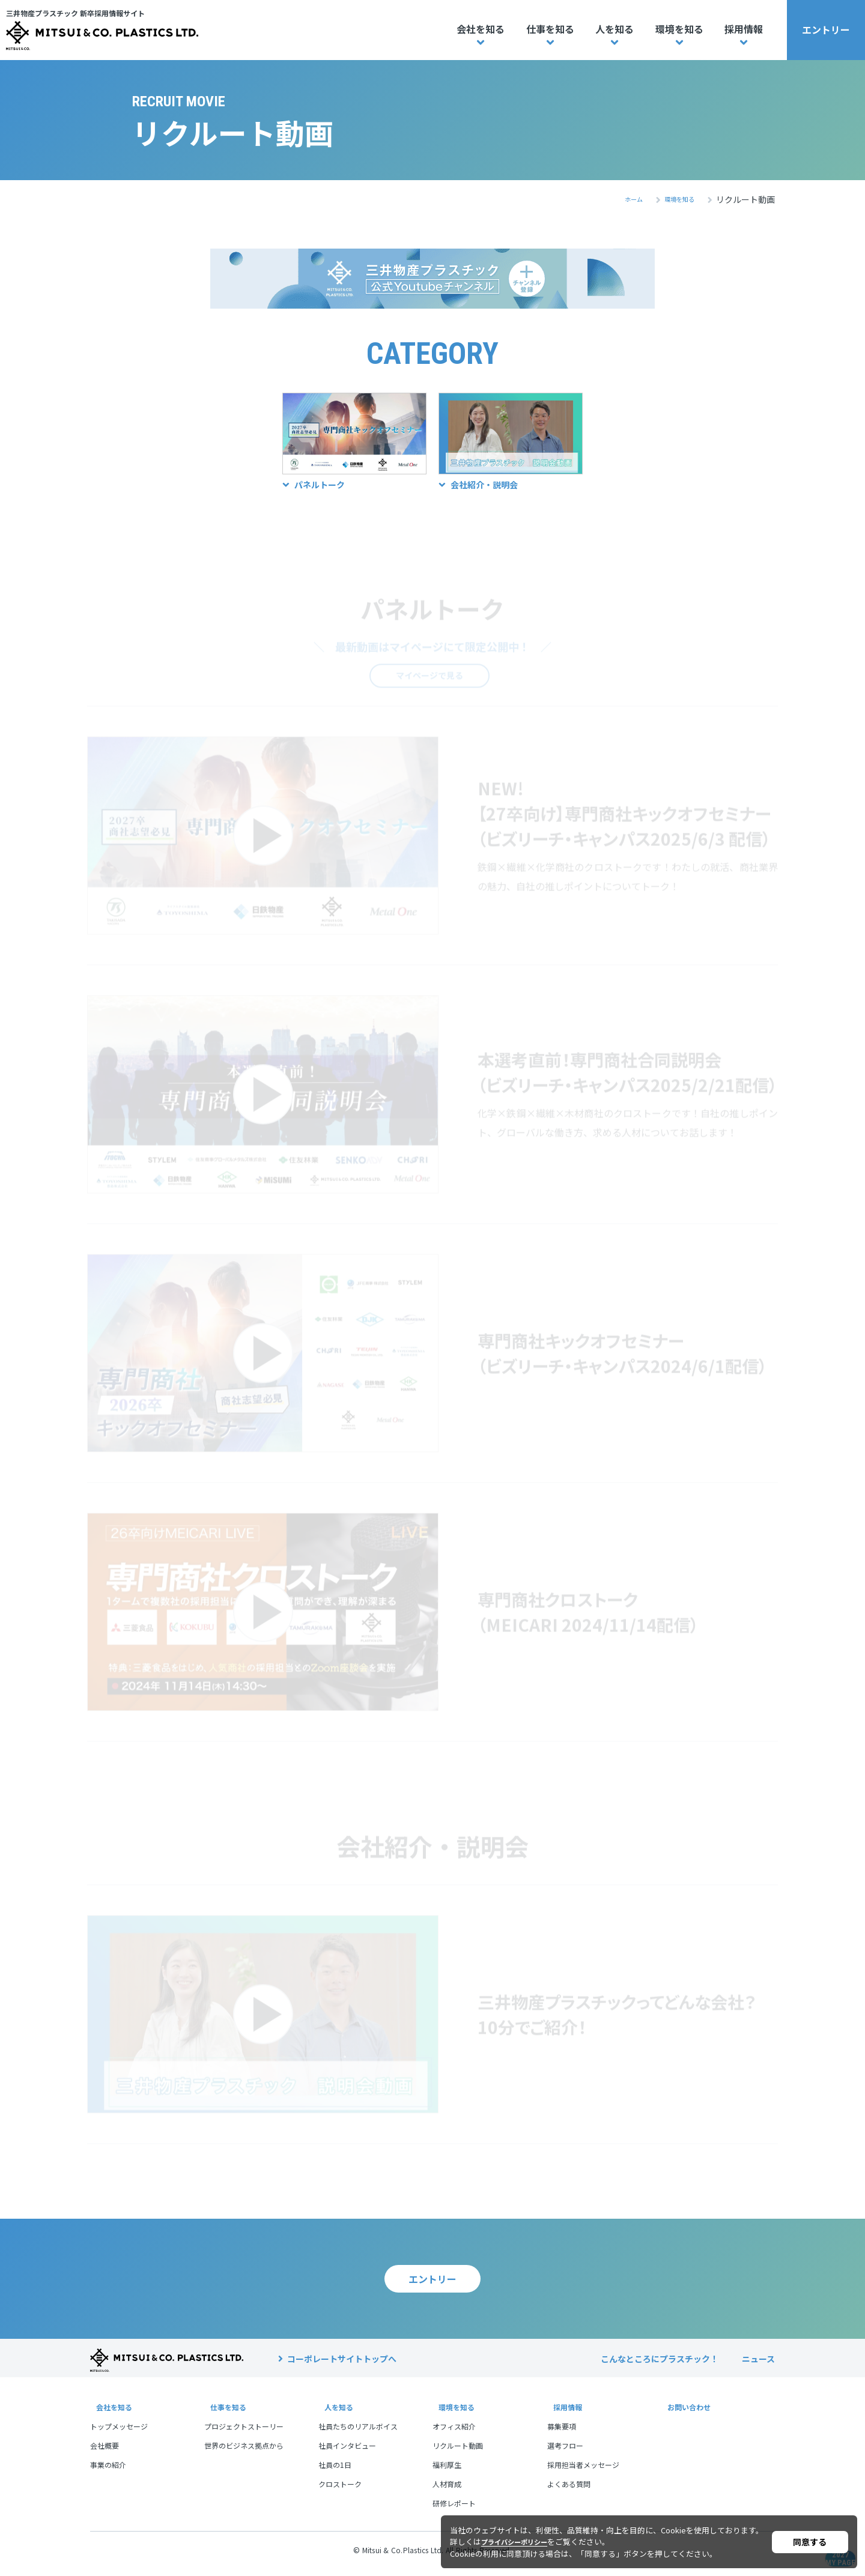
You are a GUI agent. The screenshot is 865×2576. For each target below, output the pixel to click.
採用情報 (743, 29)
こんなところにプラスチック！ (659, 2366)
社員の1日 (334, 2472)
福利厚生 (446, 2472)
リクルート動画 (457, 2453)
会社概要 (104, 2453)
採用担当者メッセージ (583, 2472)
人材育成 (446, 2491)
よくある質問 (568, 2491)
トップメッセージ (119, 2433)
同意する (810, 2542)
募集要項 (561, 2433)
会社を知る (481, 29)
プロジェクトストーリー (244, 2433)
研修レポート (454, 2510)
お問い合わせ (686, 2414)
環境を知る (679, 29)
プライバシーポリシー (520, 2541)
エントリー (826, 29)
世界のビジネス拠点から (244, 2453)
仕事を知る (550, 29)
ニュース (758, 2366)
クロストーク (340, 2491)
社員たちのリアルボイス (358, 2433)
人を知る (614, 29)
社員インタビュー (347, 2453)
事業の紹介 (108, 2472)
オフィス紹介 (454, 2433)
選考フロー (565, 2453)
